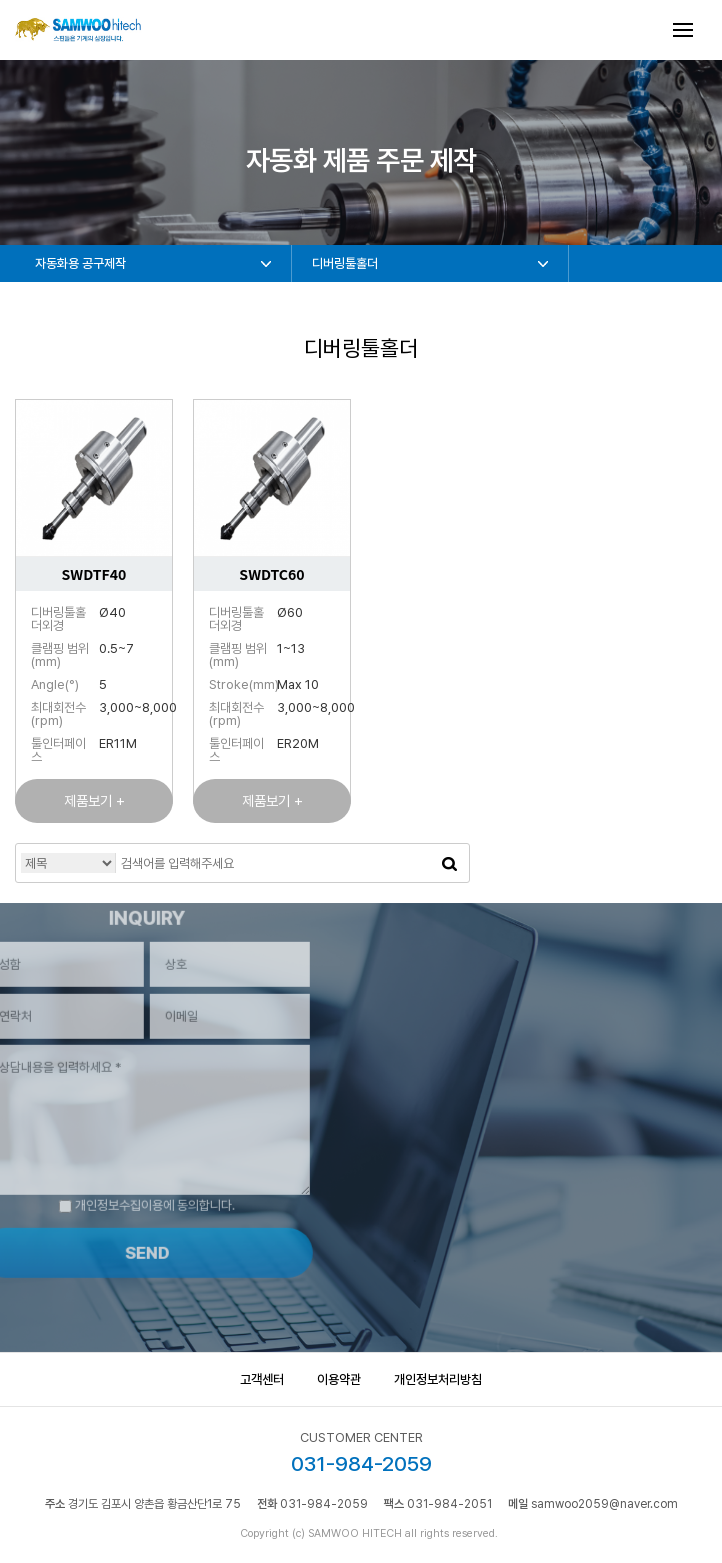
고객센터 (262, 1379)
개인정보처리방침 (438, 1379)
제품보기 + (94, 800)
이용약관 (339, 1379)
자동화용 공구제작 (80, 263)
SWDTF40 (94, 574)
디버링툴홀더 (345, 263)
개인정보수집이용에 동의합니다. (126, 1184)
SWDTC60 (271, 574)
